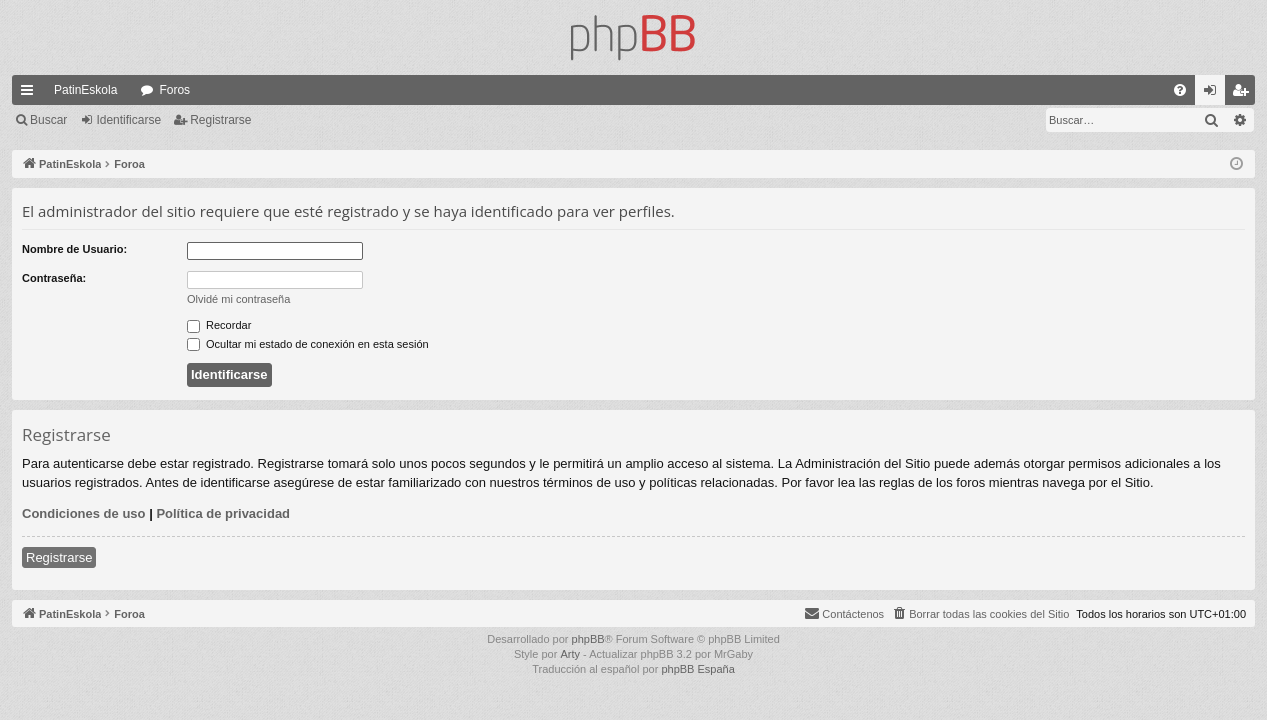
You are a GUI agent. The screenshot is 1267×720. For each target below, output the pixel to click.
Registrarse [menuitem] (1244, 94)
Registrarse (220, 120)
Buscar (48, 120)
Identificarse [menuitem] (1214, 94)
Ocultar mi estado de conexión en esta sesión (308, 344)
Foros (174, 90)
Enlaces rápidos (31, 94)
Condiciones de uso (84, 513)
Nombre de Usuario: (74, 249)
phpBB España (697, 669)
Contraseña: (54, 278)
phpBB (588, 639)
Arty (570, 654)
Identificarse (128, 120)
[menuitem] (1180, 90)
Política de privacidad (223, 513)
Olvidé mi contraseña (238, 299)
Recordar (219, 325)
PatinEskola (85, 90)
